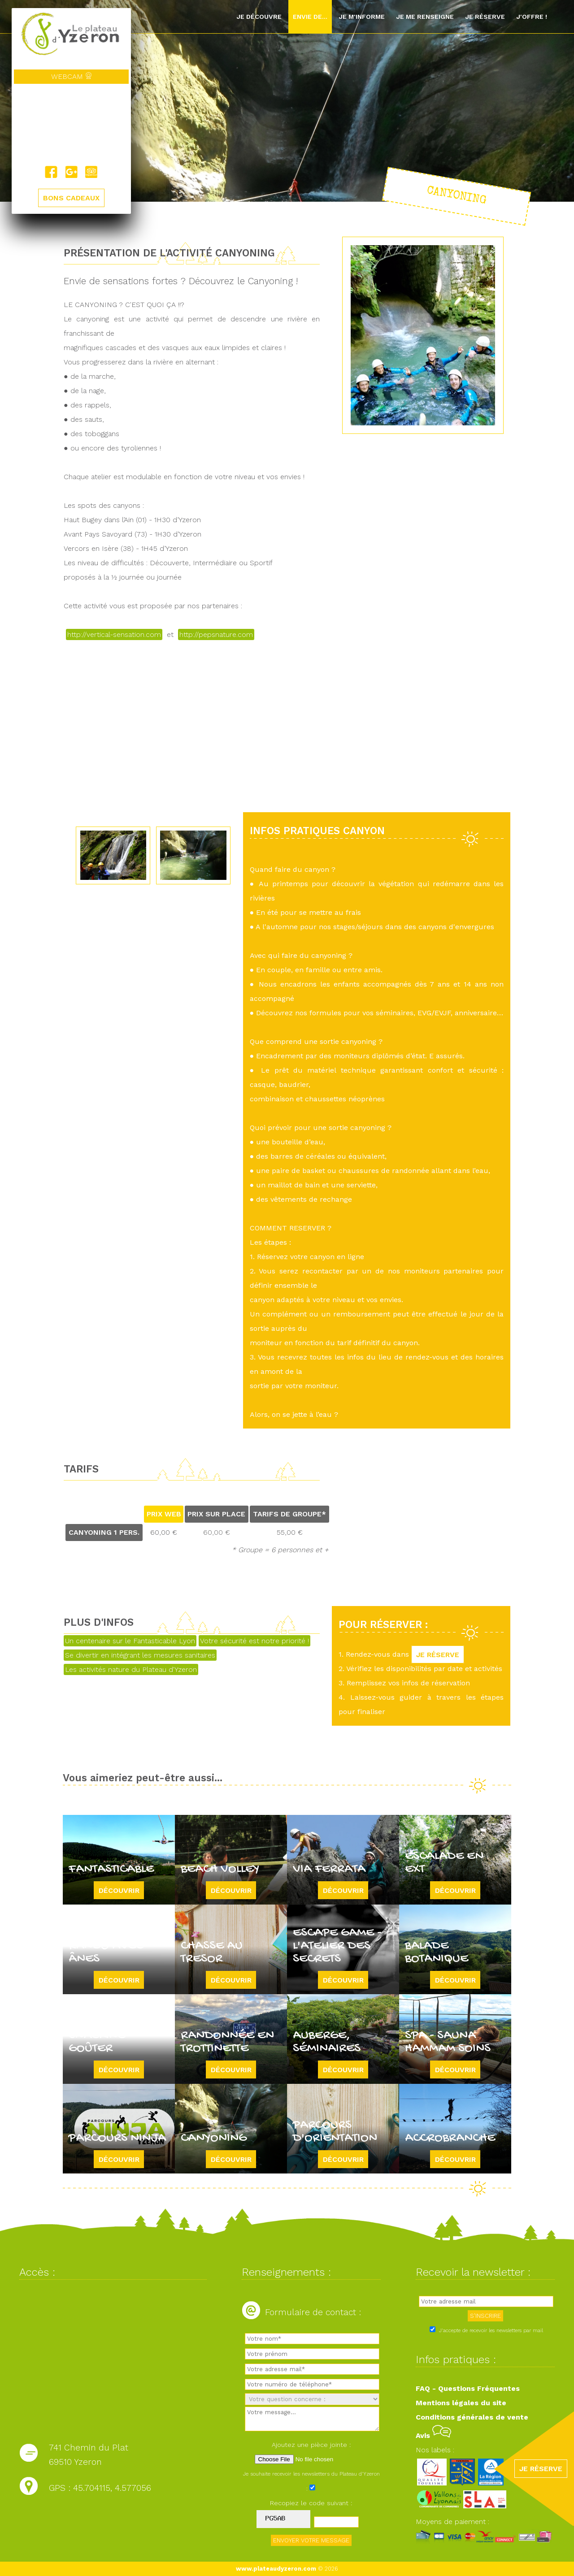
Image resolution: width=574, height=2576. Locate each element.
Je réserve (485, 16)
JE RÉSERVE (437, 1654)
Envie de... (310, 16)
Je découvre (259, 16)
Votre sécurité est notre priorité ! (254, 1641)
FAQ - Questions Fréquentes (468, 2388)
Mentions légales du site (461, 2402)
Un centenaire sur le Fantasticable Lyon (130, 1641)
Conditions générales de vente (472, 2417)
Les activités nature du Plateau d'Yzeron (131, 1669)
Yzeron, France (71, 124)
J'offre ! (531, 16)
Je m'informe (362, 16)
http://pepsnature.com (216, 634)
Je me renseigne (425, 16)
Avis (433, 2435)
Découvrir (119, 1890)
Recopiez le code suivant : (311, 2503)
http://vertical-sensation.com (114, 634)
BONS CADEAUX (71, 198)
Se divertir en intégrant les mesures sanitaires (140, 1655)
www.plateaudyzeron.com (276, 2568)
